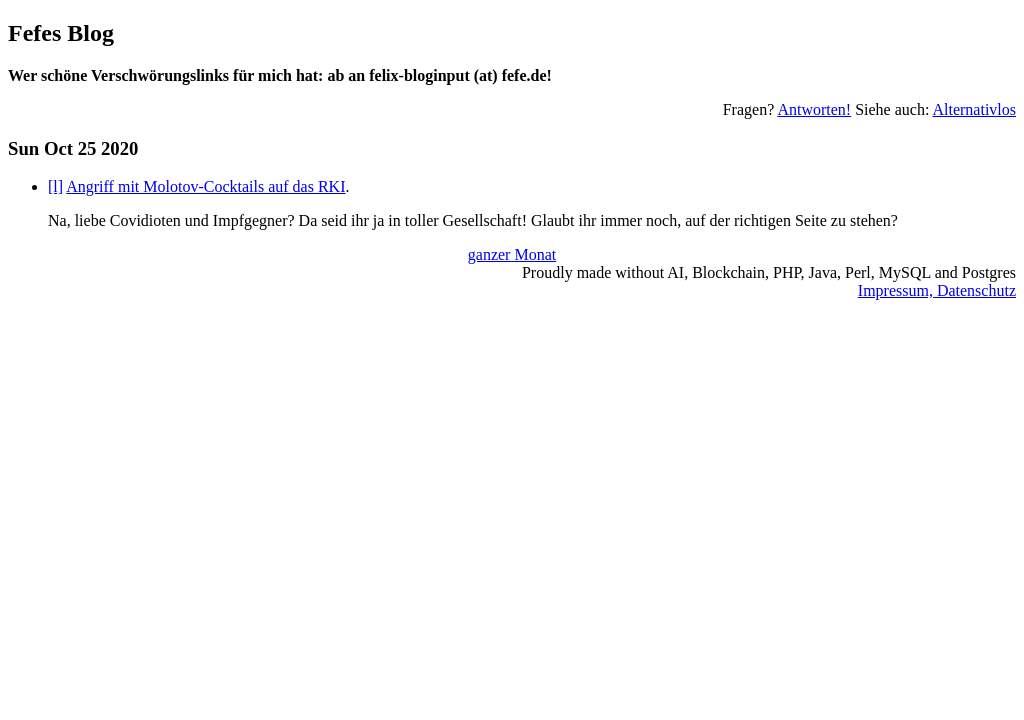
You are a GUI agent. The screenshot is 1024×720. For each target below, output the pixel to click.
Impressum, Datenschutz (937, 290)
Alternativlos (974, 109)
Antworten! (814, 109)
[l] (55, 186)
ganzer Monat (512, 254)
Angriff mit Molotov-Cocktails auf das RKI (205, 186)
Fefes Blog (61, 33)
